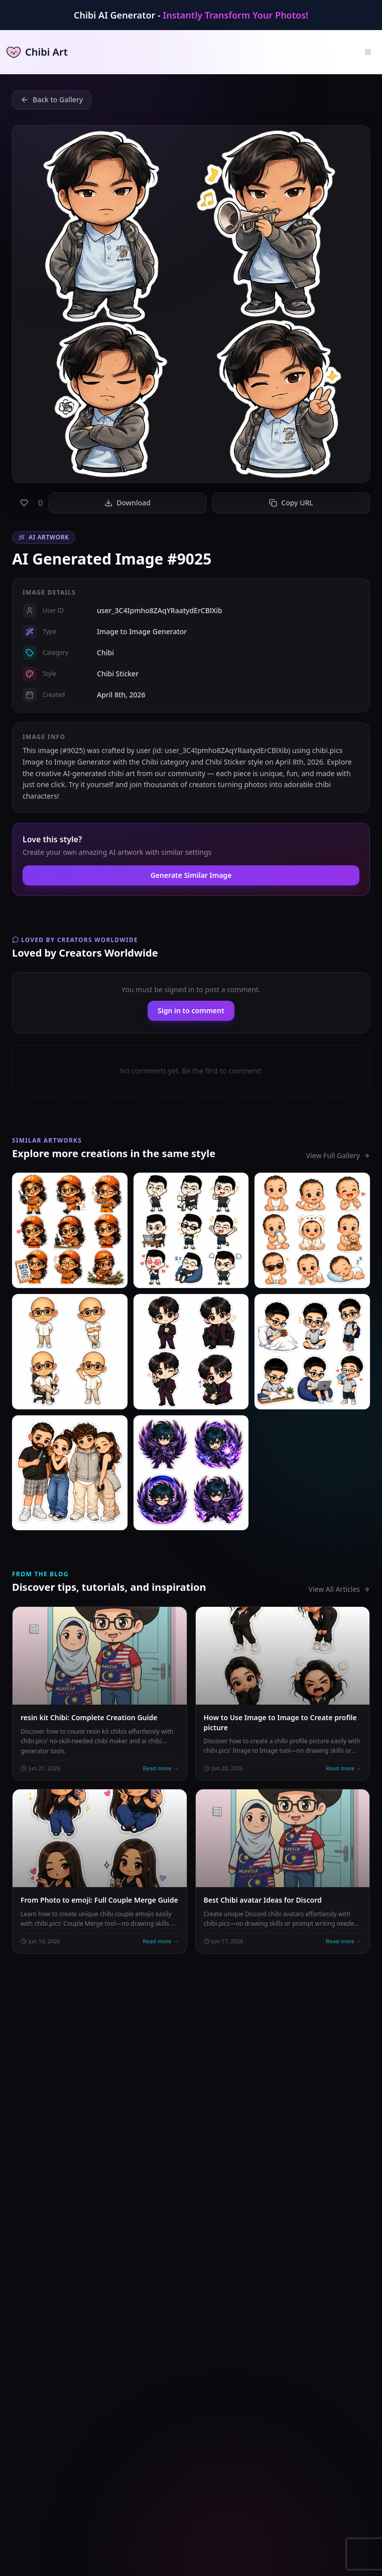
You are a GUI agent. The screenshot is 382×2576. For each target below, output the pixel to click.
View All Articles (339, 1589)
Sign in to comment (191, 1010)
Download (127, 502)
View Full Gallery (338, 1155)
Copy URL (291, 502)
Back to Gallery (52, 99)
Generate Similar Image (191, 875)
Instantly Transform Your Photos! (236, 15)
